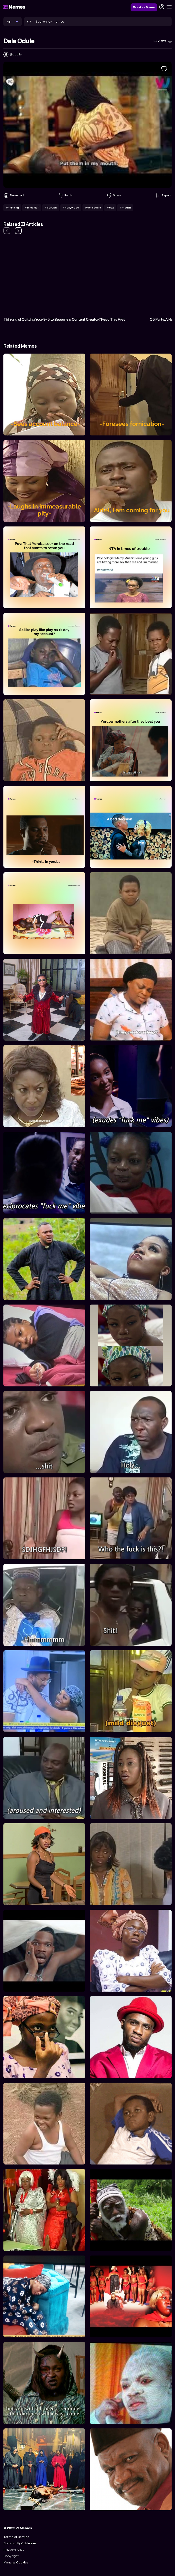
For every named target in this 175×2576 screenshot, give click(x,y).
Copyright (10, 2556)
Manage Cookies (15, 2562)
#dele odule (93, 207)
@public (16, 54)
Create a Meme (144, 7)
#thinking (12, 207)
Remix (65, 195)
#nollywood (70, 207)
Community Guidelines (20, 2543)
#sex (110, 207)
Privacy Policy (13, 2550)
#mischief (32, 207)
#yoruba (50, 207)
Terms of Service (16, 2537)
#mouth (125, 207)
